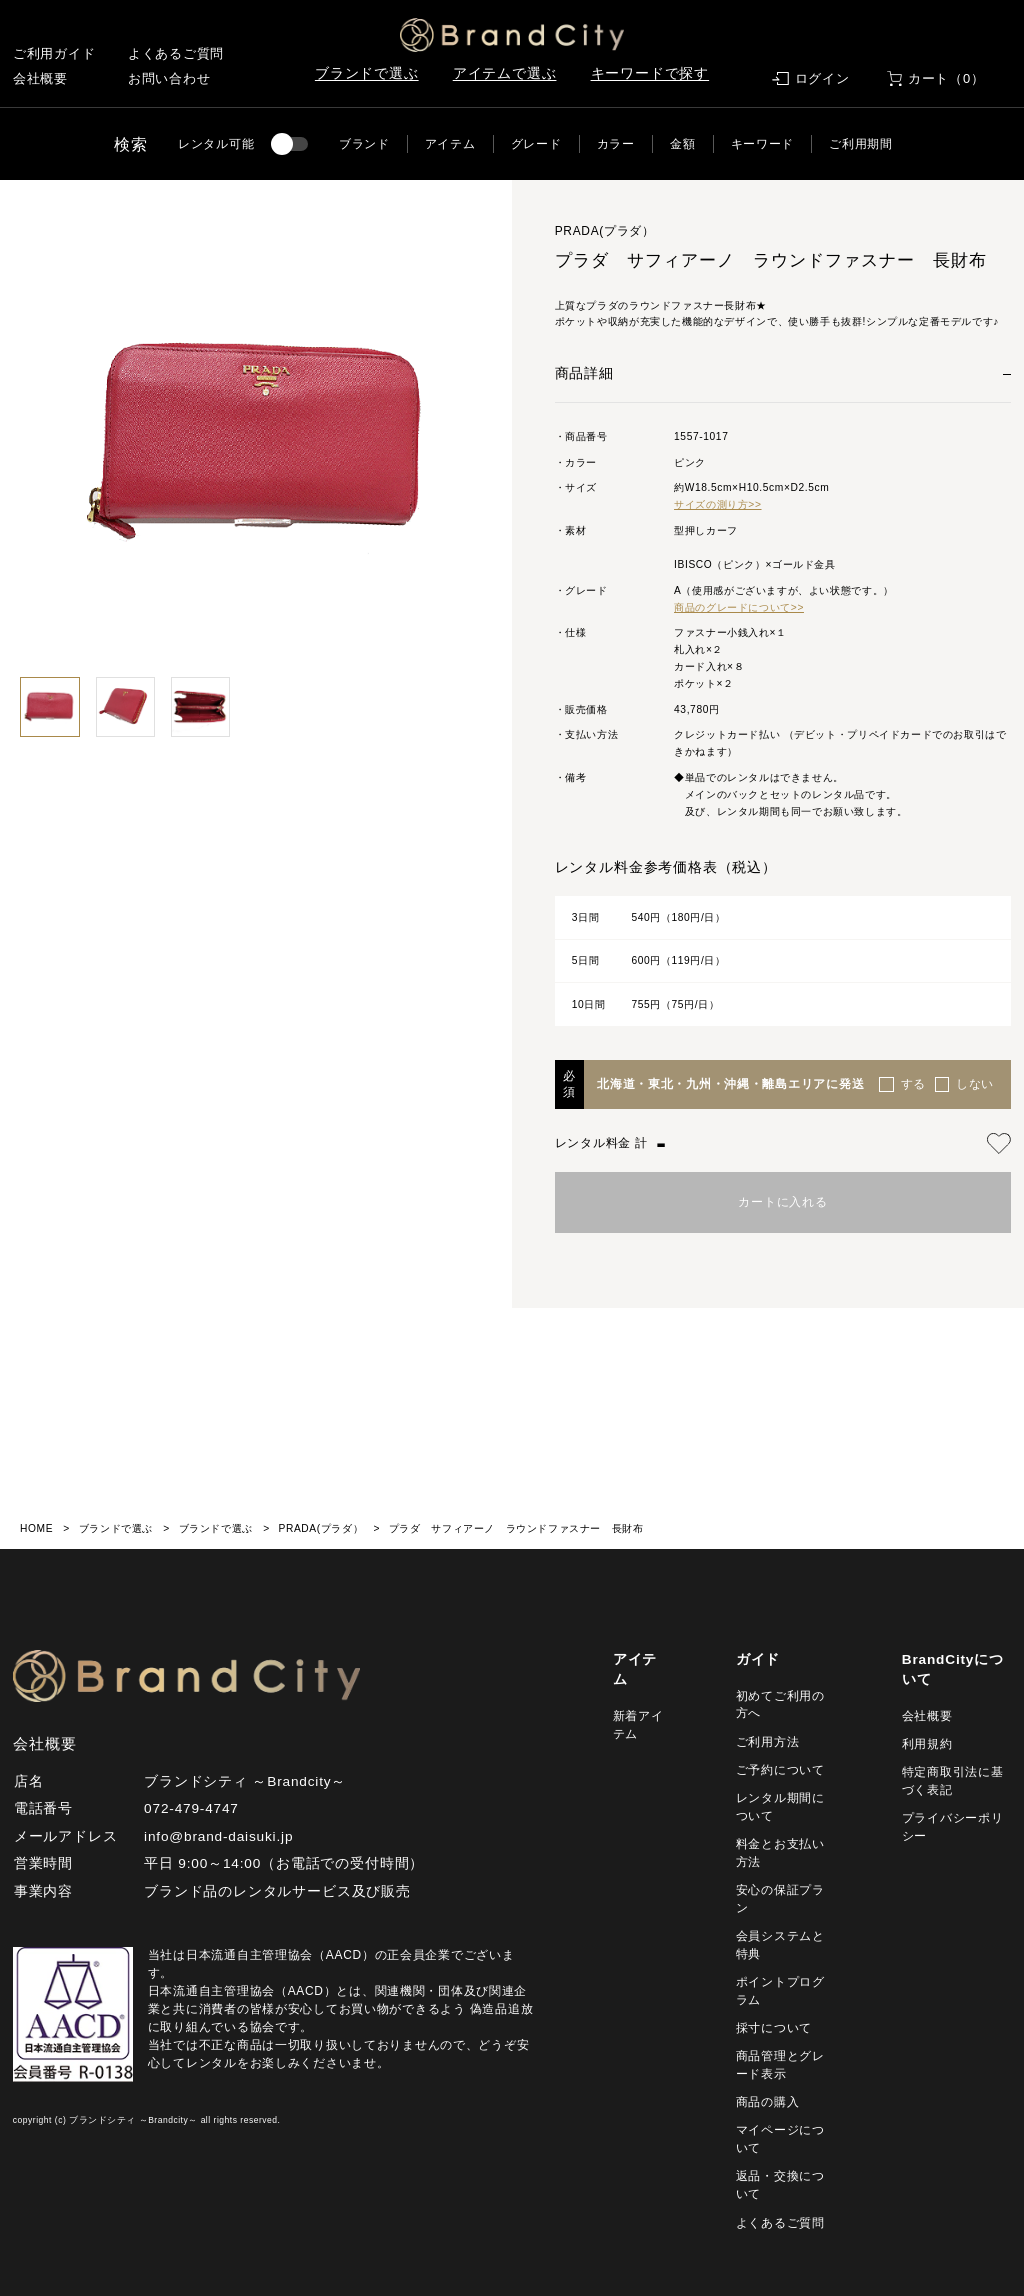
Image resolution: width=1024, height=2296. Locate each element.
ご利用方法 (768, 1742)
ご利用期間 (861, 144)
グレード (536, 144)
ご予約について (780, 1770)
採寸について (774, 2028)
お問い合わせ (169, 78)
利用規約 (927, 1744)
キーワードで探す (650, 73)
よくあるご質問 (176, 53)
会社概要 (40, 78)
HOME (36, 1528)
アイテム (450, 144)
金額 (682, 144)
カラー (616, 144)
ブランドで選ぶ (367, 73)
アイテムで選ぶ (505, 73)
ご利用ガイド (54, 53)
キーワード (763, 144)
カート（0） (946, 78)
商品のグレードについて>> (739, 607)
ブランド (364, 144)
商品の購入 (768, 2102)
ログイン (822, 78)
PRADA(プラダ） (320, 1528)
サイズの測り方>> (717, 504)
